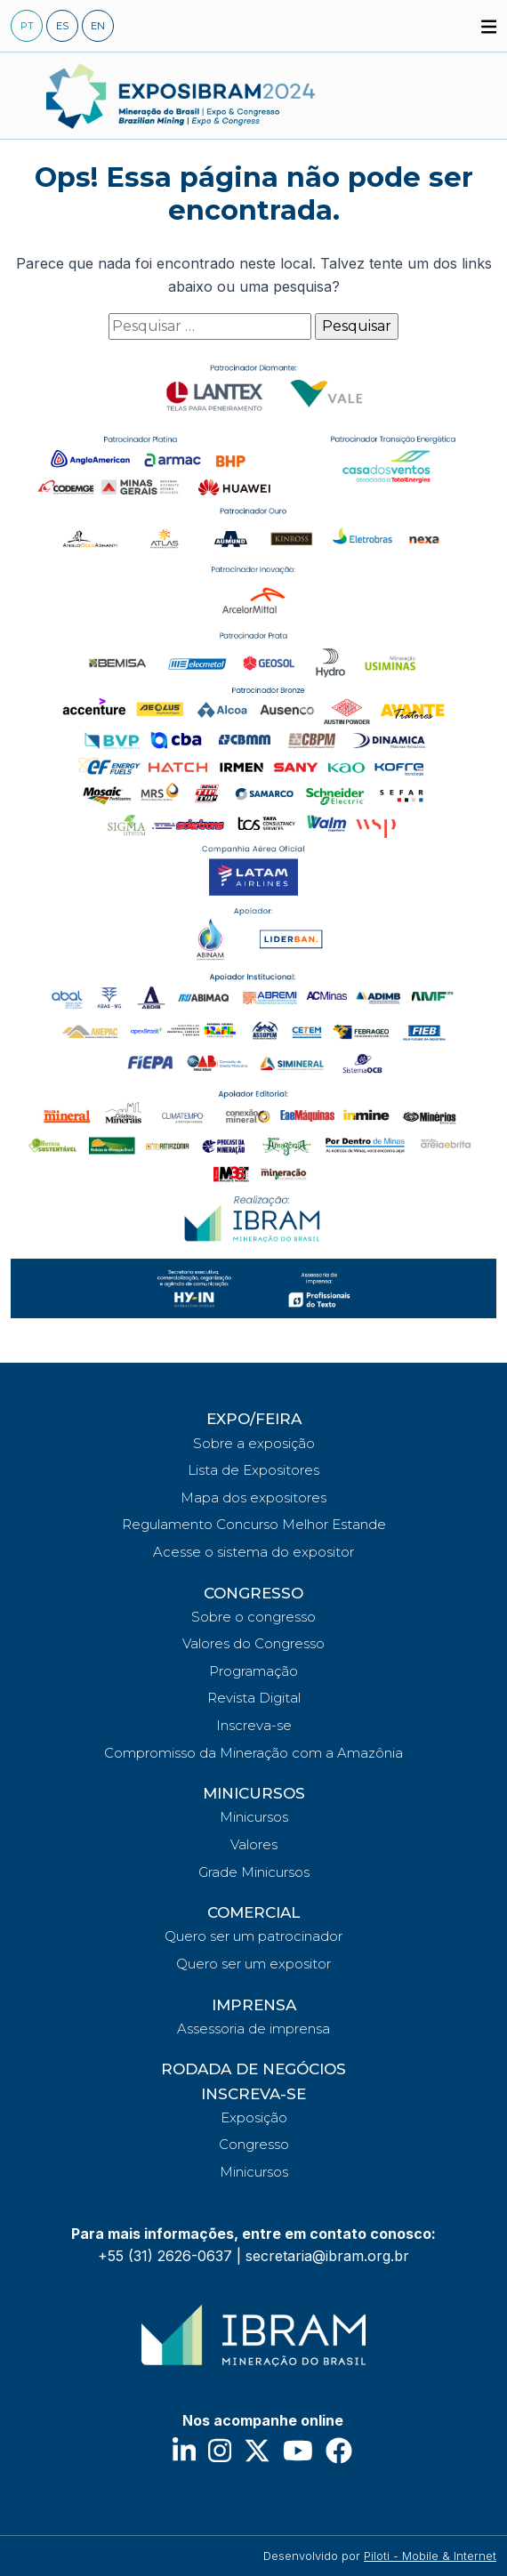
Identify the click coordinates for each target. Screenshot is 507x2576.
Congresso (254, 2144)
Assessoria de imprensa (253, 2028)
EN (98, 26)
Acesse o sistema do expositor (253, 1551)
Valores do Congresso (253, 1643)
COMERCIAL (253, 1912)
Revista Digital (254, 1697)
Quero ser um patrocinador (253, 1936)
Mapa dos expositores (253, 1497)
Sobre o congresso (253, 1616)
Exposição (254, 2117)
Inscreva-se (254, 1725)
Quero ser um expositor (253, 1963)
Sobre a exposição (254, 1443)
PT (27, 26)
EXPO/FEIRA (254, 1419)
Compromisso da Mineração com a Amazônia (253, 1752)
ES (62, 26)
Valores (254, 1844)
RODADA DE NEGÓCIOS (253, 2069)
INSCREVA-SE (253, 2094)
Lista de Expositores (253, 1469)
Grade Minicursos (254, 1872)
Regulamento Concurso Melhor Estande (254, 1524)
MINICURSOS (254, 1793)
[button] (489, 25)
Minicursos (254, 1816)
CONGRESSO (253, 1593)
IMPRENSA (254, 2005)
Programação (253, 1670)
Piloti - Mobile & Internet (430, 2555)
